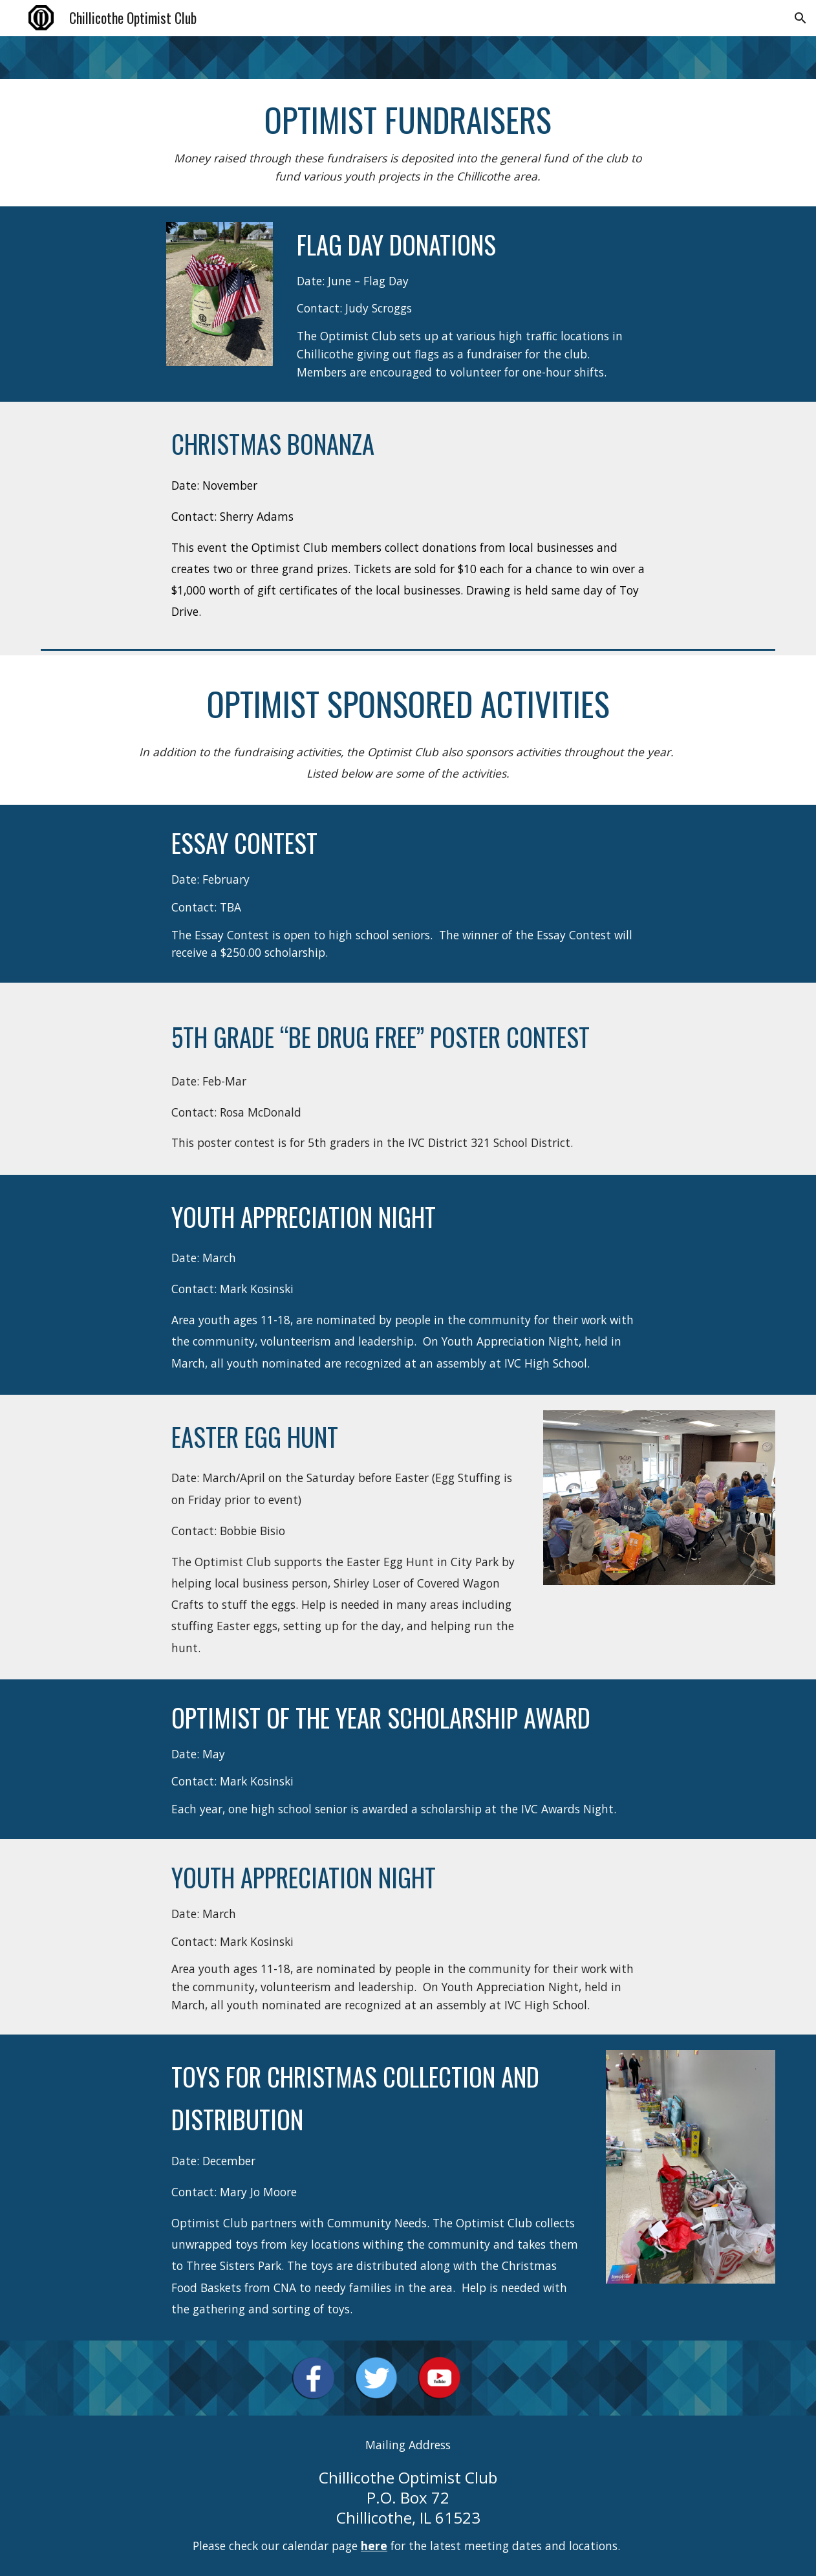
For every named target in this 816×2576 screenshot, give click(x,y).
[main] (408, 142)
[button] (800, 18)
